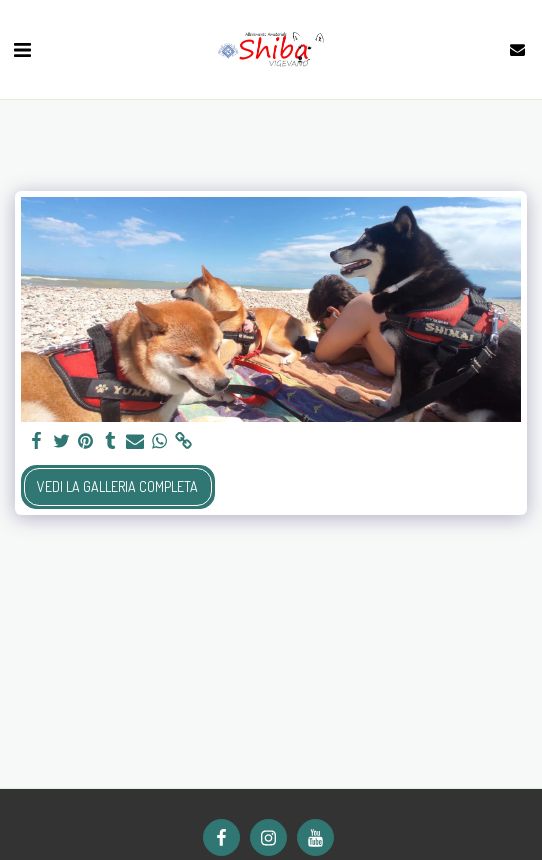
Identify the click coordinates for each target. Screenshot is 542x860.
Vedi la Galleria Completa (117, 486)
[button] (22, 49)
